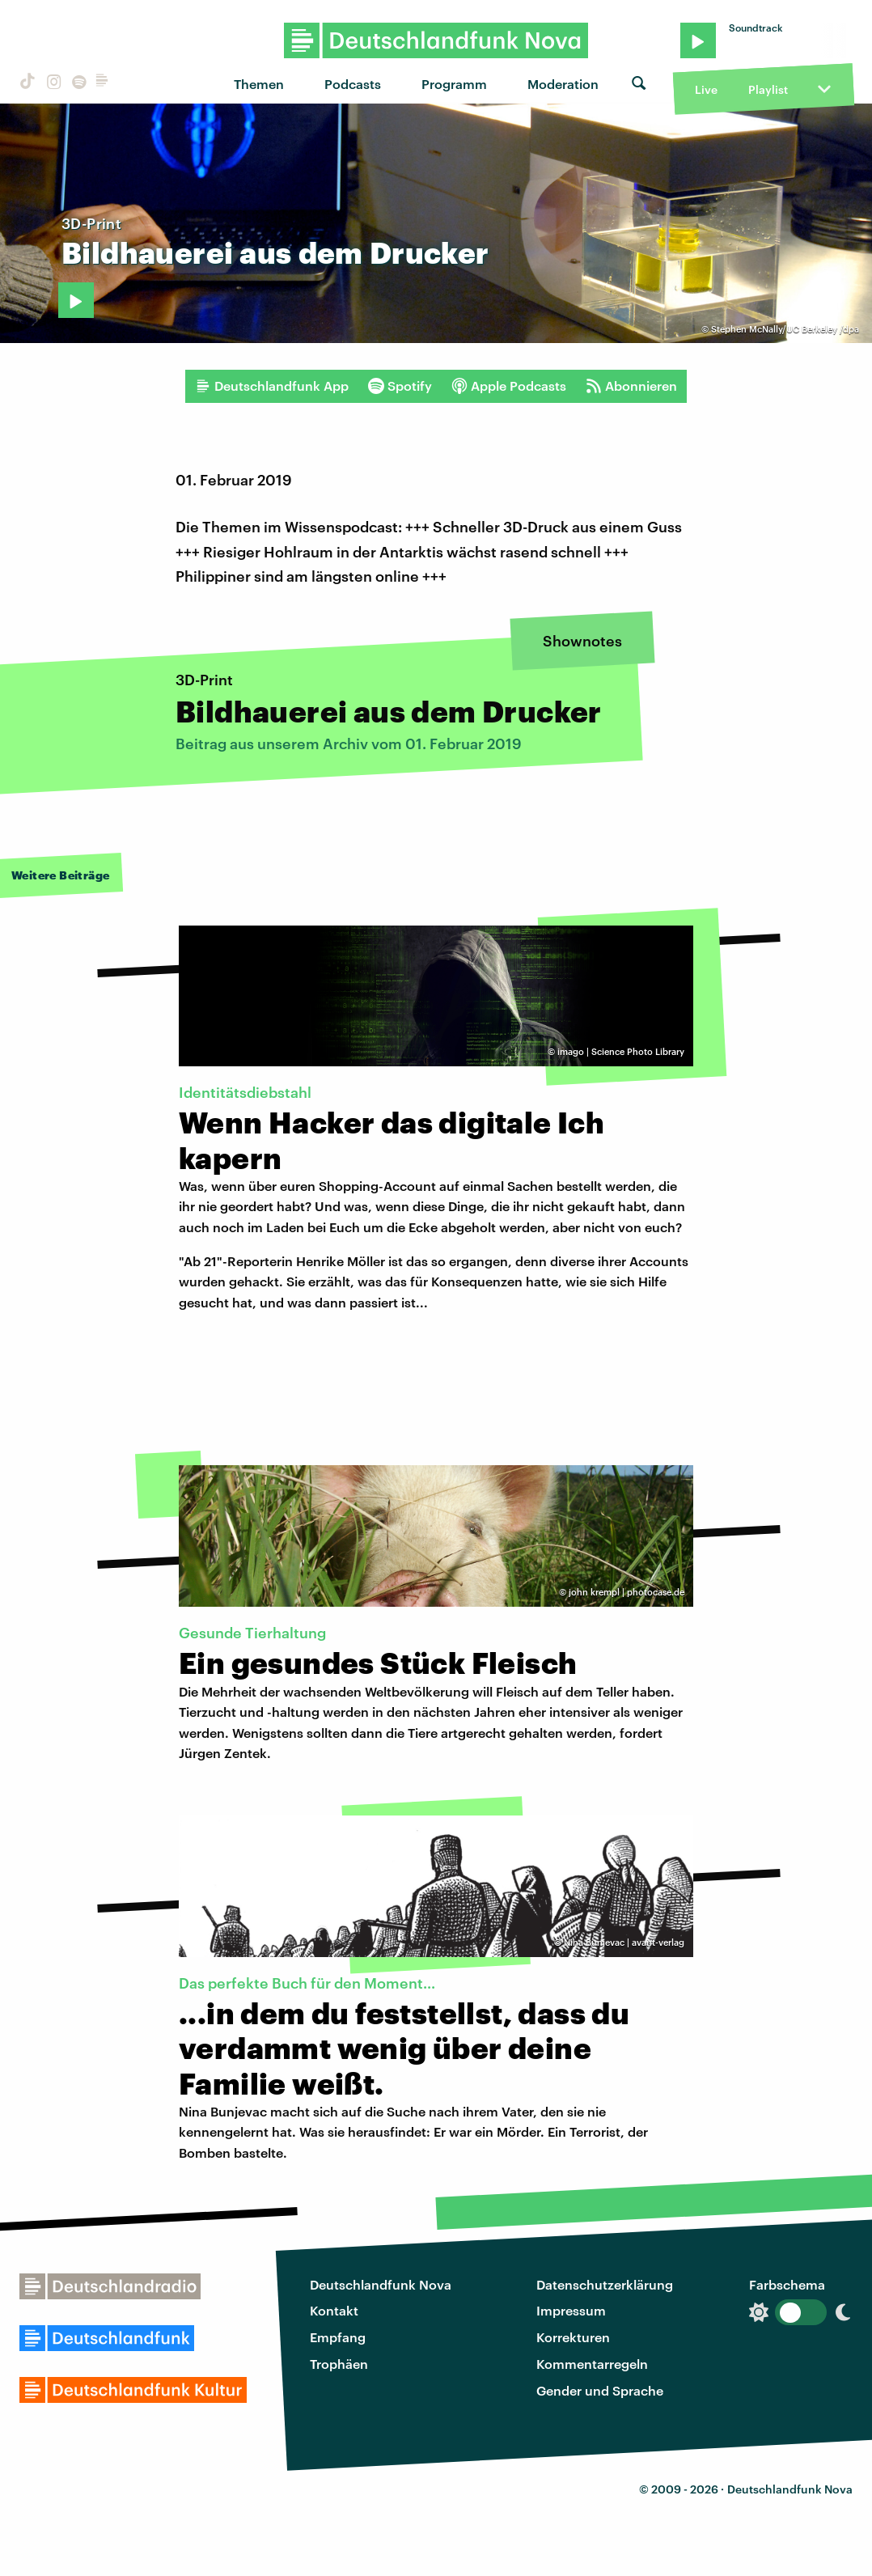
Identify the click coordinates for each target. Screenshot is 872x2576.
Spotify (400, 386)
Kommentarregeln (592, 2363)
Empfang (338, 2337)
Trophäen (339, 2363)
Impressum (571, 2310)
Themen (259, 83)
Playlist (768, 89)
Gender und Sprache (599, 2390)
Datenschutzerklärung (604, 2284)
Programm (454, 83)
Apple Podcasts (508, 386)
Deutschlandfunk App (272, 386)
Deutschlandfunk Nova (380, 2284)
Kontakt (334, 2310)
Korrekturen (573, 2337)
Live (706, 89)
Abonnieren (631, 386)
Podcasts (352, 83)
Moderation (563, 83)
